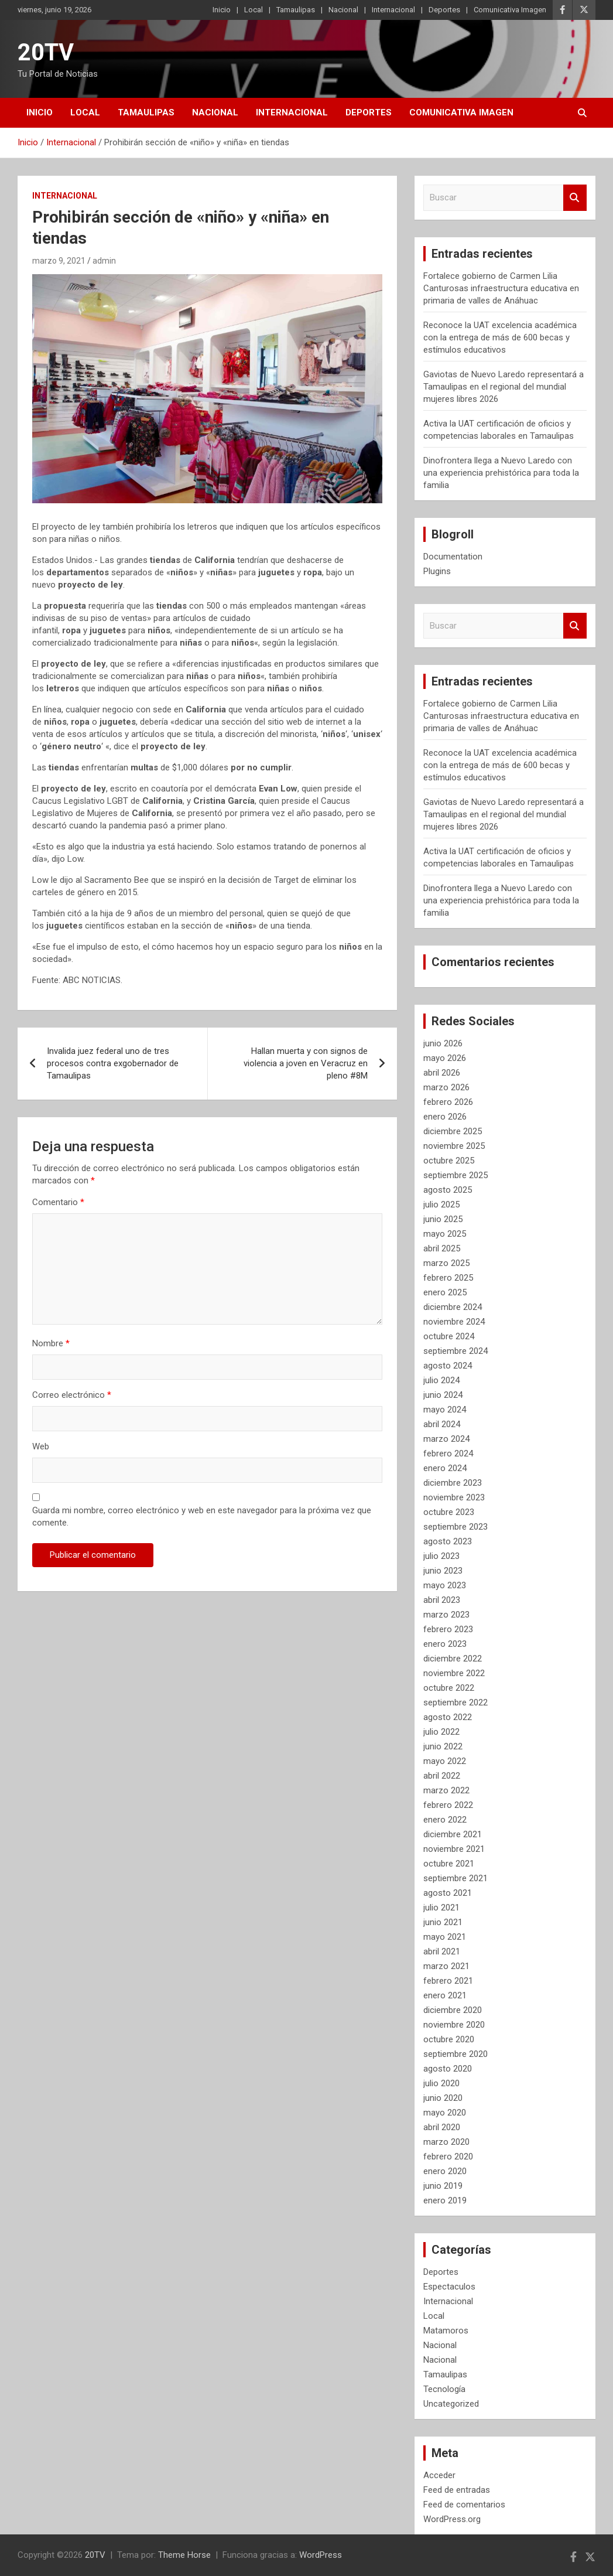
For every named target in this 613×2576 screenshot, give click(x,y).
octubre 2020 (448, 2039)
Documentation (452, 556)
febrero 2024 (448, 1453)
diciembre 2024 (452, 1307)
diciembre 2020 (452, 2010)
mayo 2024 (444, 1409)
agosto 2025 (447, 1190)
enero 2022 (445, 1819)
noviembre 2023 (454, 1497)
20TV (46, 52)
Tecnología (444, 2389)
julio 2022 (441, 1732)
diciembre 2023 (452, 1483)
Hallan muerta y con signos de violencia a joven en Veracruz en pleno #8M (306, 1063)
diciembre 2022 (452, 1658)
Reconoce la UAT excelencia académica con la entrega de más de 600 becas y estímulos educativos (500, 337)
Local (253, 9)
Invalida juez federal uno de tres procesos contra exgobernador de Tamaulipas (113, 1063)
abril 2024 (441, 1424)
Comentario (58, 1202)
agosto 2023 (447, 1541)
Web (40, 1446)
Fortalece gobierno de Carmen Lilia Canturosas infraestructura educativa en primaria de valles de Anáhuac (501, 288)
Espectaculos (449, 2286)
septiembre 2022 (455, 1702)
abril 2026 (441, 1072)
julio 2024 (441, 1380)
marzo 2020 (446, 2142)
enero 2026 (445, 1116)
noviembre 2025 (454, 1146)
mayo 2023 (444, 1585)
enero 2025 (445, 1292)
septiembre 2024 (455, 1351)
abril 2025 (441, 1248)
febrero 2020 (448, 2156)
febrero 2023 (448, 1629)
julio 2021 (441, 1907)
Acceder (439, 2475)
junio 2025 (443, 1219)
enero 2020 (445, 2171)
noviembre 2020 (454, 2024)
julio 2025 (441, 1204)
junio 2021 (443, 1922)
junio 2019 (443, 2186)
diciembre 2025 (452, 1131)
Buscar (575, 198)
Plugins (437, 571)
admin (104, 260)
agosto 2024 (447, 1365)
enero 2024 (445, 1468)
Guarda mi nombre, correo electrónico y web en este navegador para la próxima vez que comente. (201, 1516)
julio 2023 (441, 1556)
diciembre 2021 (452, 1834)
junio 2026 (443, 1043)
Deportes (444, 9)
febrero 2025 (448, 1277)
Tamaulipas (295, 9)
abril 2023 (441, 1600)
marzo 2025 (446, 1263)
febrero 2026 (448, 1102)
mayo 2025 (444, 1234)
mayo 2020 (444, 2112)
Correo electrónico (71, 1395)
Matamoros (445, 2330)
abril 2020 (441, 2127)
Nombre (51, 1343)
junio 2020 (443, 2098)
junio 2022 (443, 1746)
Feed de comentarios (464, 2504)
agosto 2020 (447, 2068)
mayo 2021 (444, 1937)
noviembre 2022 (454, 1673)
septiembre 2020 (455, 2054)
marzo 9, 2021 (58, 260)
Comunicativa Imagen (510, 9)
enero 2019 (445, 2200)
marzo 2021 (446, 1966)
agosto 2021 (447, 1893)
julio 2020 (441, 2083)
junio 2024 (443, 1395)
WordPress (320, 2555)
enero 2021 (445, 1995)
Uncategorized (451, 2403)
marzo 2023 (446, 1614)
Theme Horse (184, 2555)
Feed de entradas (456, 2490)
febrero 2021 (448, 1980)
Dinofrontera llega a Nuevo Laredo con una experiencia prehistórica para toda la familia (501, 472)
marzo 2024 (446, 1439)
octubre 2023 (448, 1512)
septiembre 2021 (455, 1878)
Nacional (343, 9)
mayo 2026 (444, 1058)
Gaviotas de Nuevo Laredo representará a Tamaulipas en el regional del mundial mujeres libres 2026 (503, 386)
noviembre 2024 (454, 1321)
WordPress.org (452, 2519)
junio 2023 (443, 1570)
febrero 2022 (448, 1805)
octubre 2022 (448, 1688)
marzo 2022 (446, 1790)
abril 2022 (441, 1775)
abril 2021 (441, 1951)
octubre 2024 (448, 1336)
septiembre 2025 (455, 1175)
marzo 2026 (446, 1087)
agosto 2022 (447, 1717)
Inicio (222, 9)
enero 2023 (445, 1644)
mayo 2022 (444, 1761)
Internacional (393, 9)
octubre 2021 (448, 1863)
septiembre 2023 (455, 1526)
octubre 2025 (448, 1160)
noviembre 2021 (454, 1849)
